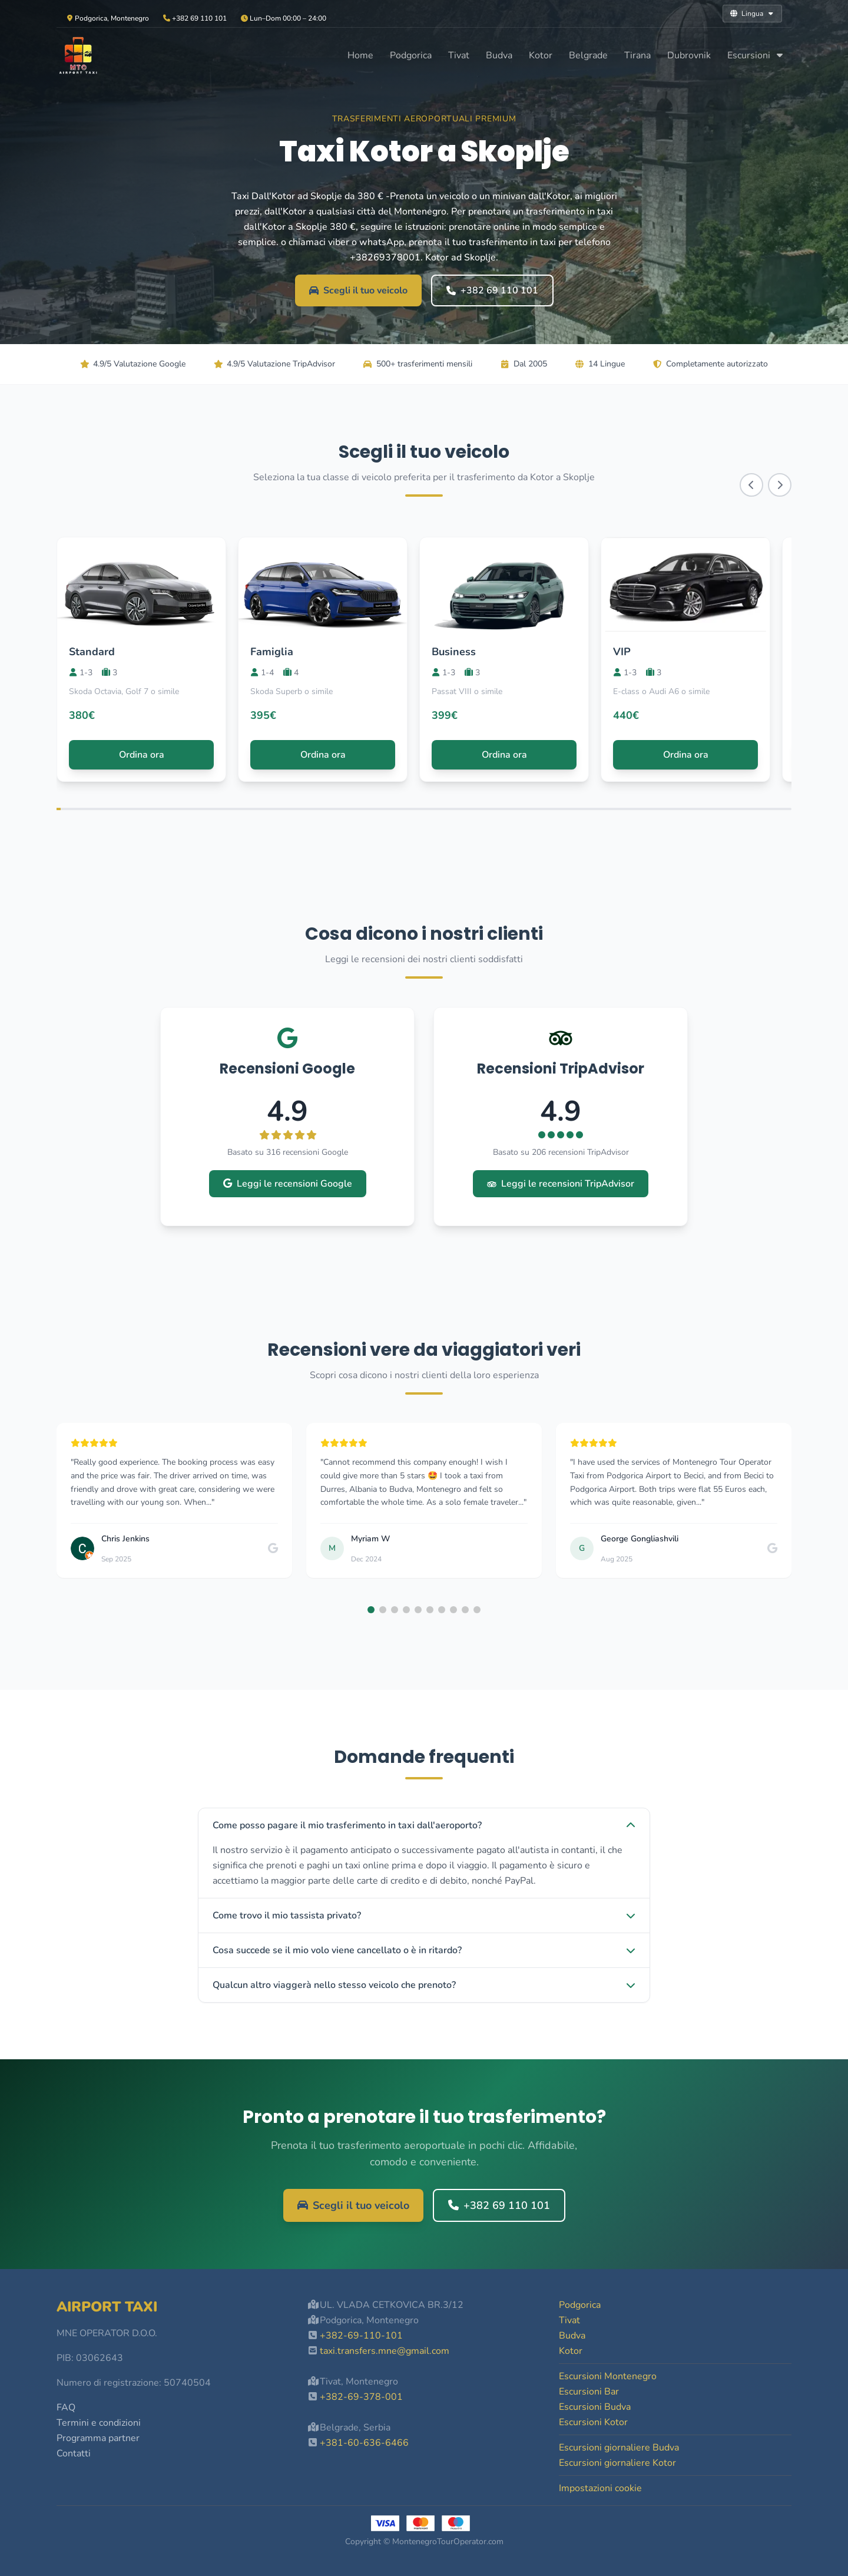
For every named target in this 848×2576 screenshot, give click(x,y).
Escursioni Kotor (593, 2422)
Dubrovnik (689, 55)
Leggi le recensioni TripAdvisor (560, 1183)
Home (360, 55)
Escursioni (755, 55)
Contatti (74, 2453)
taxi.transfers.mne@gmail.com (384, 2350)
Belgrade (588, 55)
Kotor (540, 55)
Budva (499, 55)
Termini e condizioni (99, 2422)
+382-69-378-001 (361, 2396)
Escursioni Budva (595, 2406)
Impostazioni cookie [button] (600, 2488)
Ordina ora (141, 754)
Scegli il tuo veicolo (358, 290)
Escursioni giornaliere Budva (619, 2447)
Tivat (458, 55)
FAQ (66, 2407)
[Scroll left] (751, 485)
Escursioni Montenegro (608, 2376)
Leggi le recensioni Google (287, 1183)
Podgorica (411, 55)
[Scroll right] (779, 485)
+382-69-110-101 (361, 2335)
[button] (371, 1609)
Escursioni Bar (589, 2391)
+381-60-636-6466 (364, 2442)
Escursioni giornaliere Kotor (617, 2462)
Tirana (637, 55)
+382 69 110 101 (492, 290)
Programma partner (98, 2438)
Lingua (752, 13)
